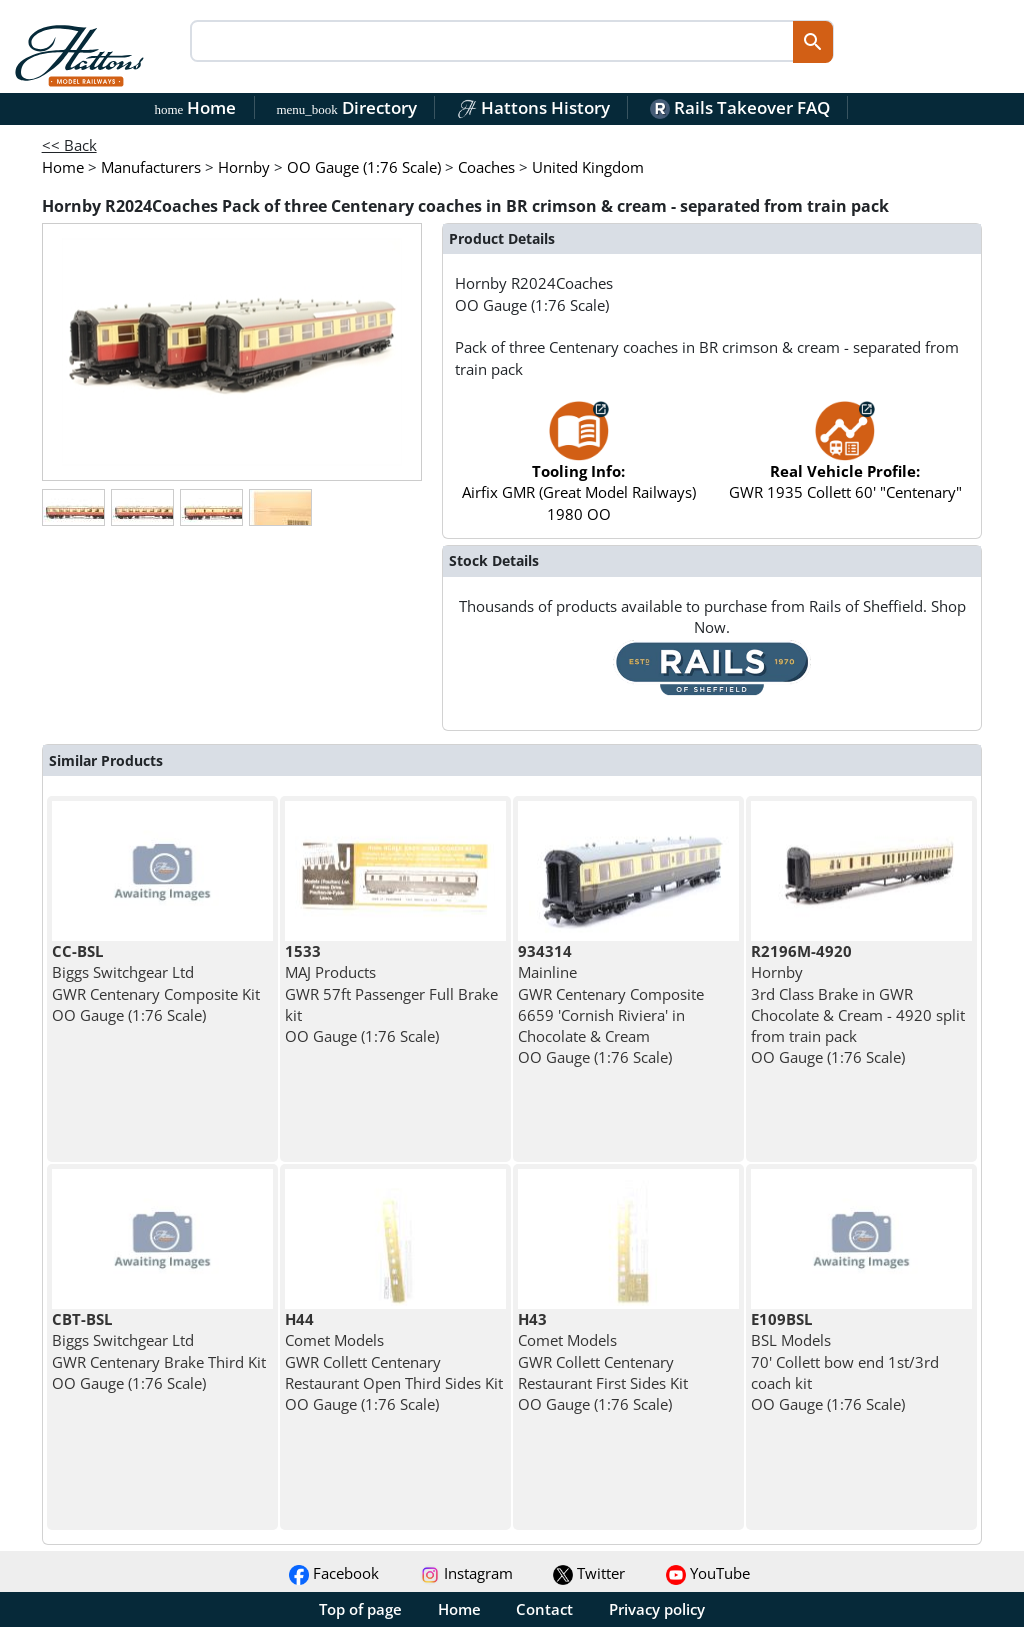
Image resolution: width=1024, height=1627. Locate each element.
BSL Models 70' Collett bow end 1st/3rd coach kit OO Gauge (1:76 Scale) (845, 1361)
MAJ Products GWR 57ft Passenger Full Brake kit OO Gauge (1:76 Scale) (391, 993)
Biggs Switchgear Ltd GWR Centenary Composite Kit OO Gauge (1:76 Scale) (156, 983)
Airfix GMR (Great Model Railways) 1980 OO (579, 471)
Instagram (466, 1573)
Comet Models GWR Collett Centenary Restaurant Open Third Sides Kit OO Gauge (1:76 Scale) (394, 1361)
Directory (346, 107)
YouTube (708, 1573)
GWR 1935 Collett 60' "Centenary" (845, 460)
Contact (544, 1609)
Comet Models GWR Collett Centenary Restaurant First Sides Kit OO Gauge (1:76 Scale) (603, 1361)
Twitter (589, 1573)
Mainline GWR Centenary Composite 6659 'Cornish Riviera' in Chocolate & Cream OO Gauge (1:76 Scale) (611, 1004)
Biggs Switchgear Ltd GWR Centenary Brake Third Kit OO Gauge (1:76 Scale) (159, 1351)
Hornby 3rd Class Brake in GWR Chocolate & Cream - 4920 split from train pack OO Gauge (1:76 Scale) (858, 1004)
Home (196, 107)
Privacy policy (657, 1609)
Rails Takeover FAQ (740, 107)
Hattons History (533, 107)
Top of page (360, 1609)
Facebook (334, 1573)
